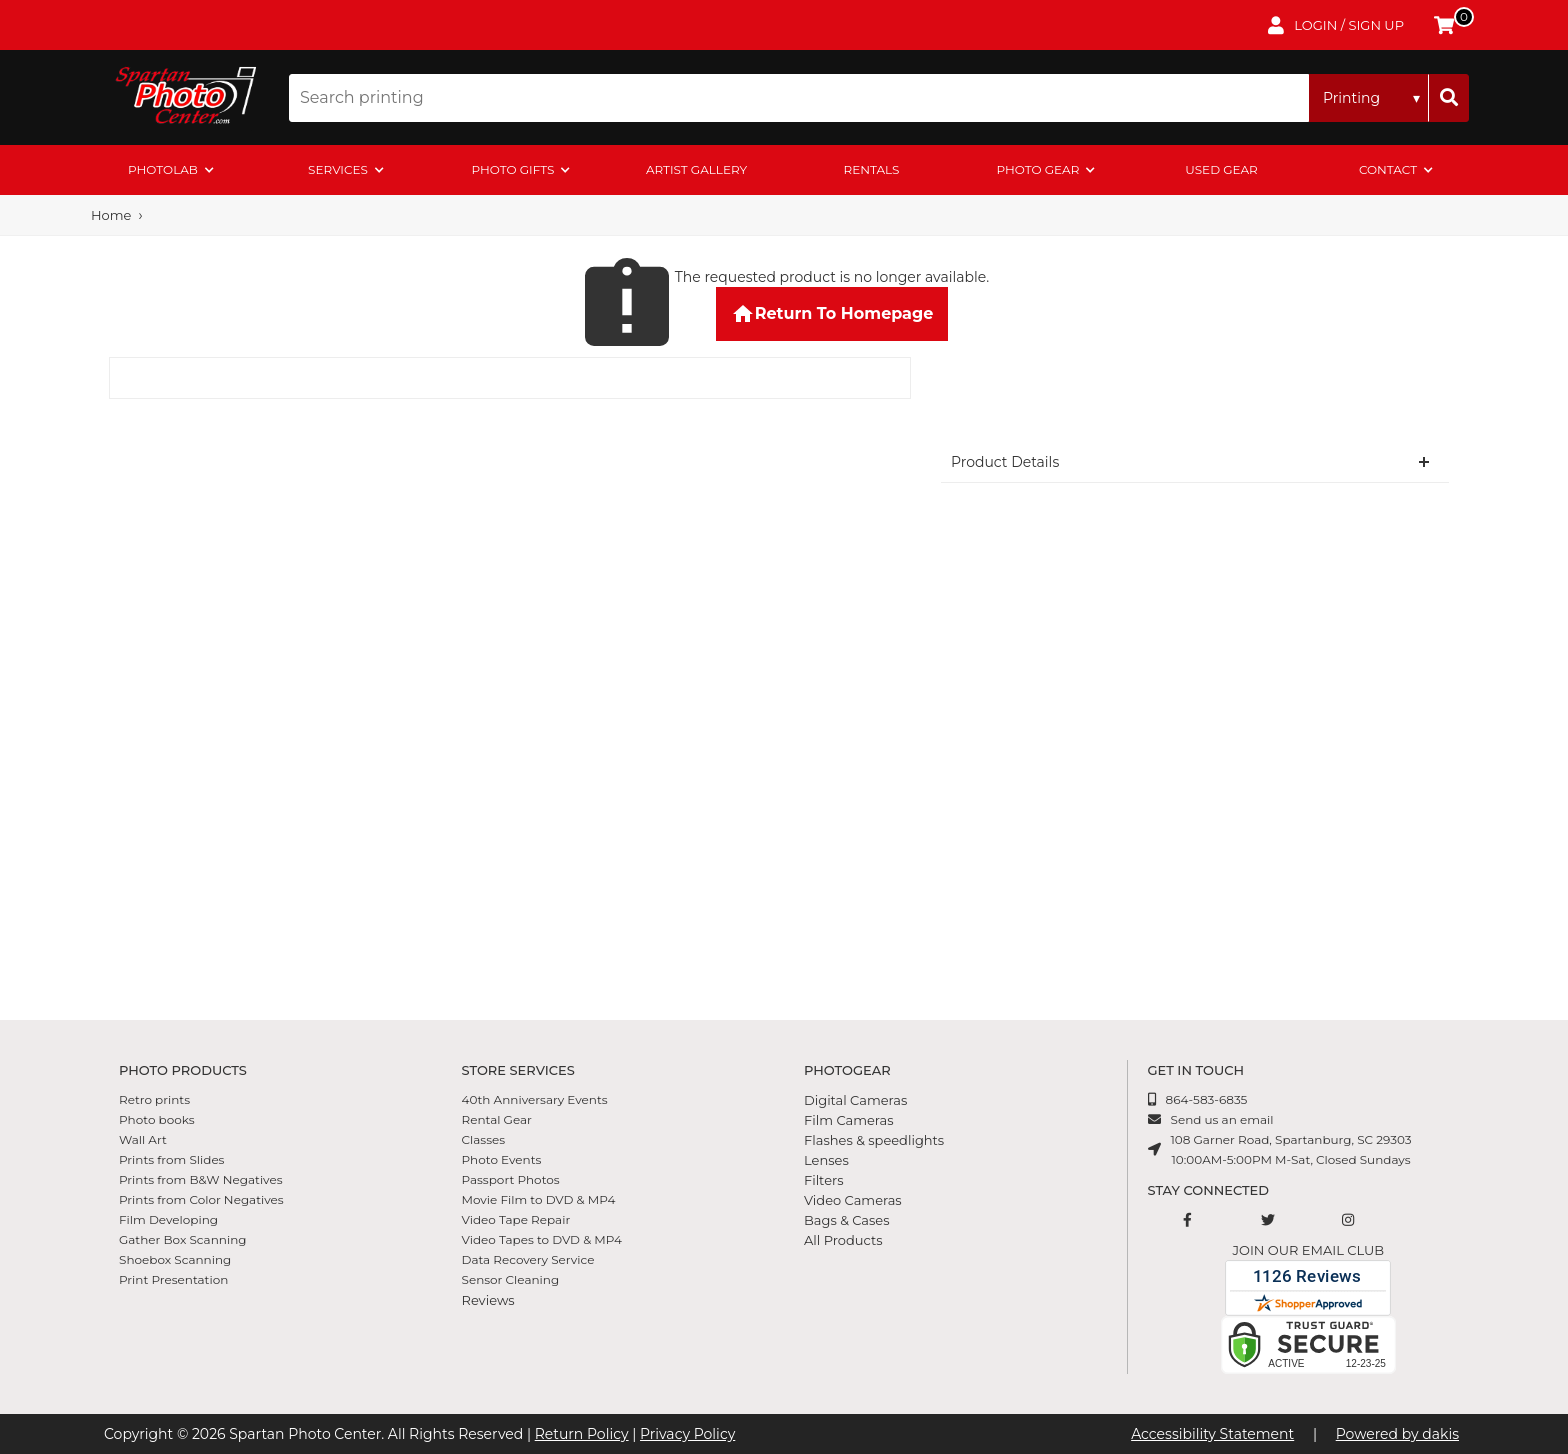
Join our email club (1308, 1250)
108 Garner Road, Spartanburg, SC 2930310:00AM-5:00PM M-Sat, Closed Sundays (1291, 1149)
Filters (824, 1180)
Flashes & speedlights (874, 1140)
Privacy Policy (687, 1434)
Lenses (826, 1160)
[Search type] (1369, 98)
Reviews (488, 1300)
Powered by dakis (1397, 1434)
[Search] (1449, 98)
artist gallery (696, 169)
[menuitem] (171, 170)
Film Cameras (849, 1120)
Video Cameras (853, 1200)
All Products (843, 1240)
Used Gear (1221, 169)
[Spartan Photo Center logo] (184, 97)
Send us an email (1222, 1119)
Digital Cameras (855, 1100)
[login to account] (1336, 25)
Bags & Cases (847, 1220)
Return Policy (582, 1434)
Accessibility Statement (1212, 1434)
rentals (872, 169)
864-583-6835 (1207, 1099)
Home (111, 215)
